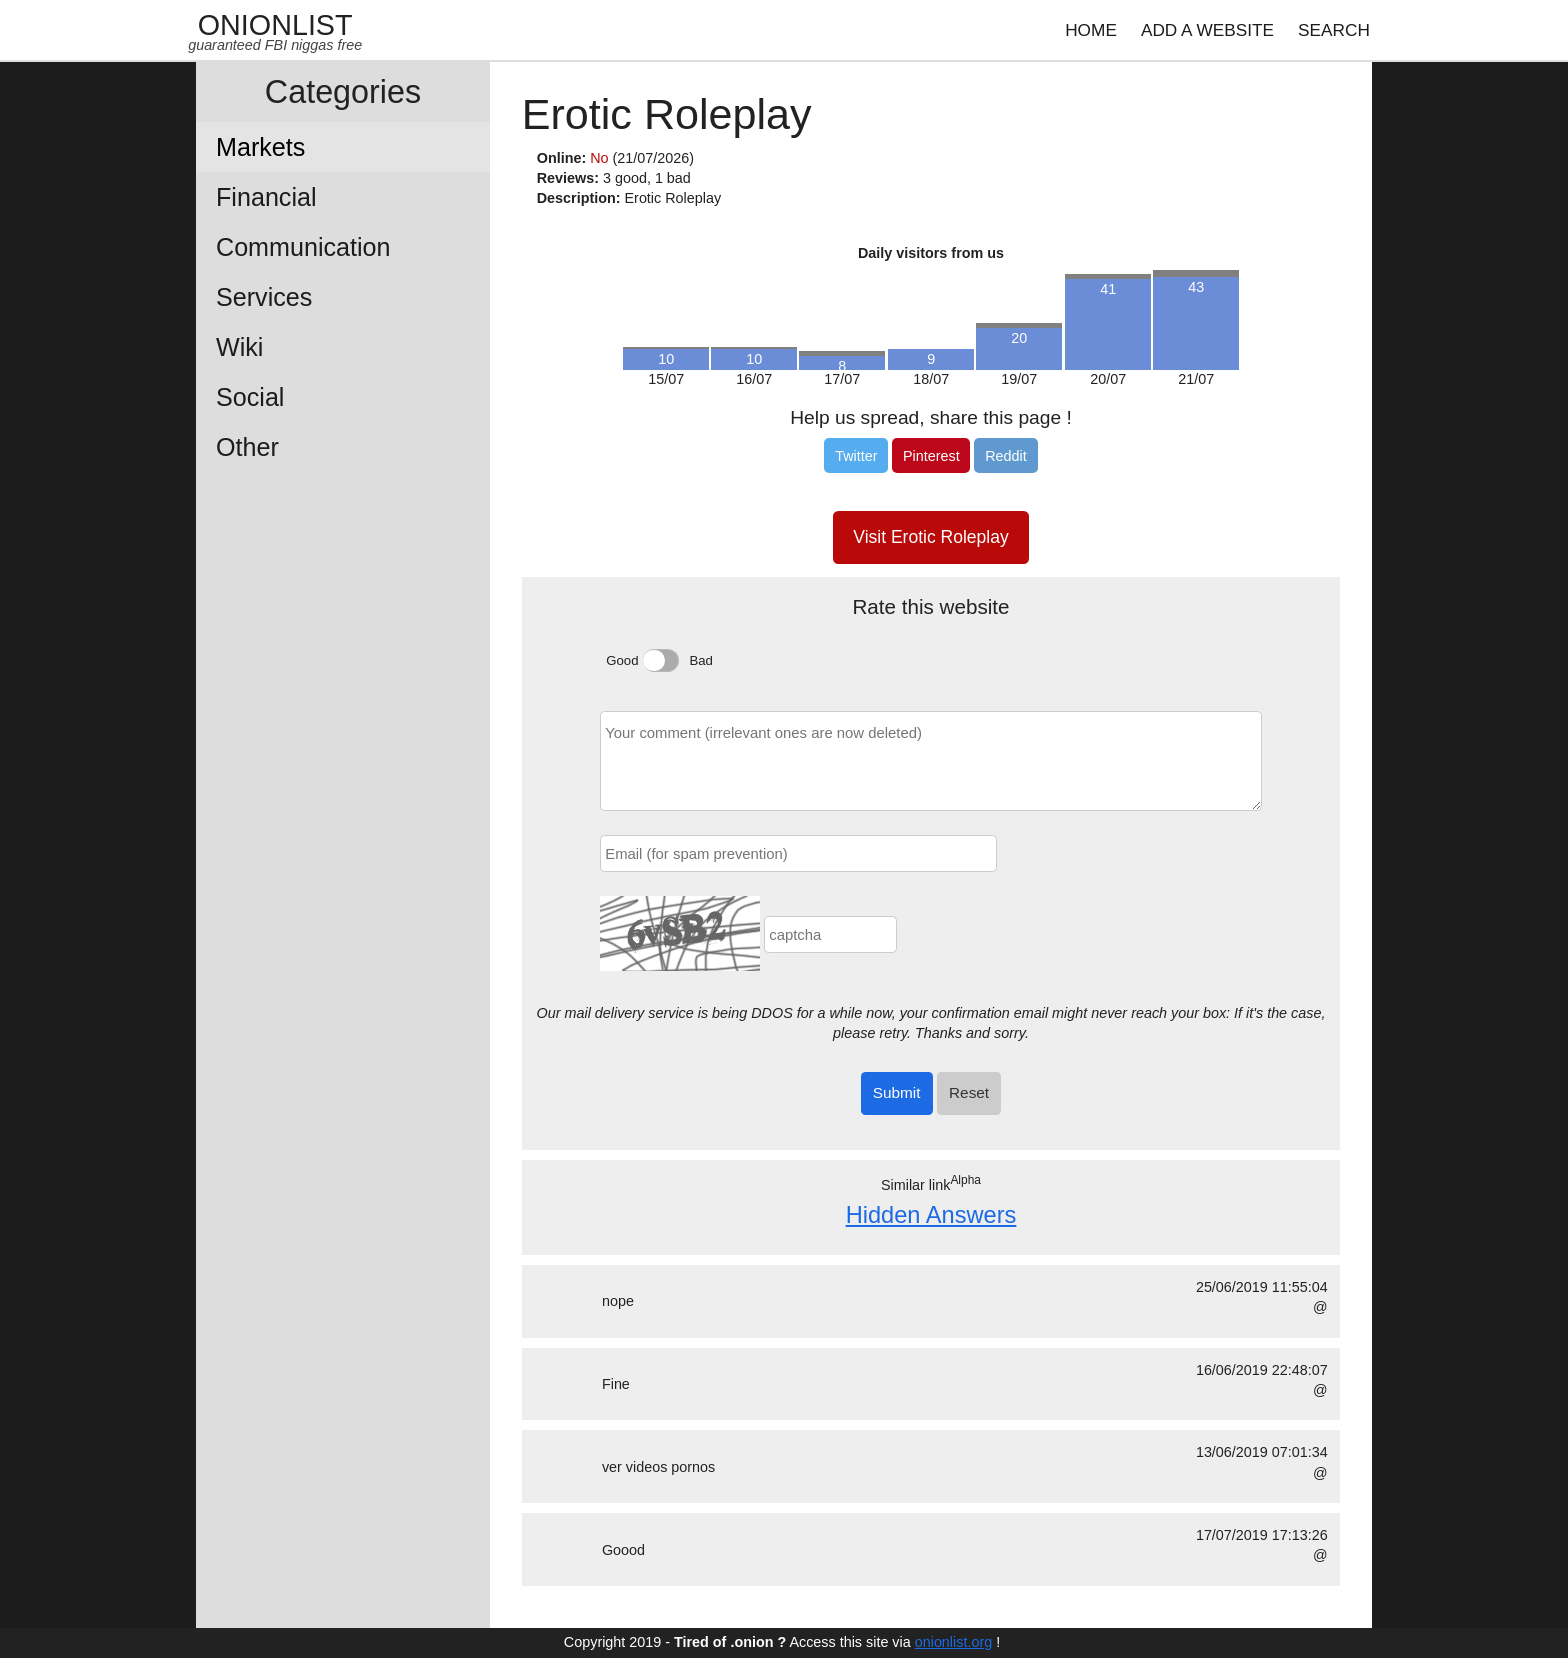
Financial (266, 197)
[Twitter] (856, 455)
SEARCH (1334, 30)
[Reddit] (1005, 455)
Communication (303, 247)
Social (250, 397)
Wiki (239, 347)
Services (264, 297)
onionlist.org (953, 1642)
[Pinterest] (931, 455)
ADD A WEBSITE (1207, 30)
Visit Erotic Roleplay (930, 537)
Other (247, 447)
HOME (1091, 30)
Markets (260, 147)
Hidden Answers (931, 1215)
